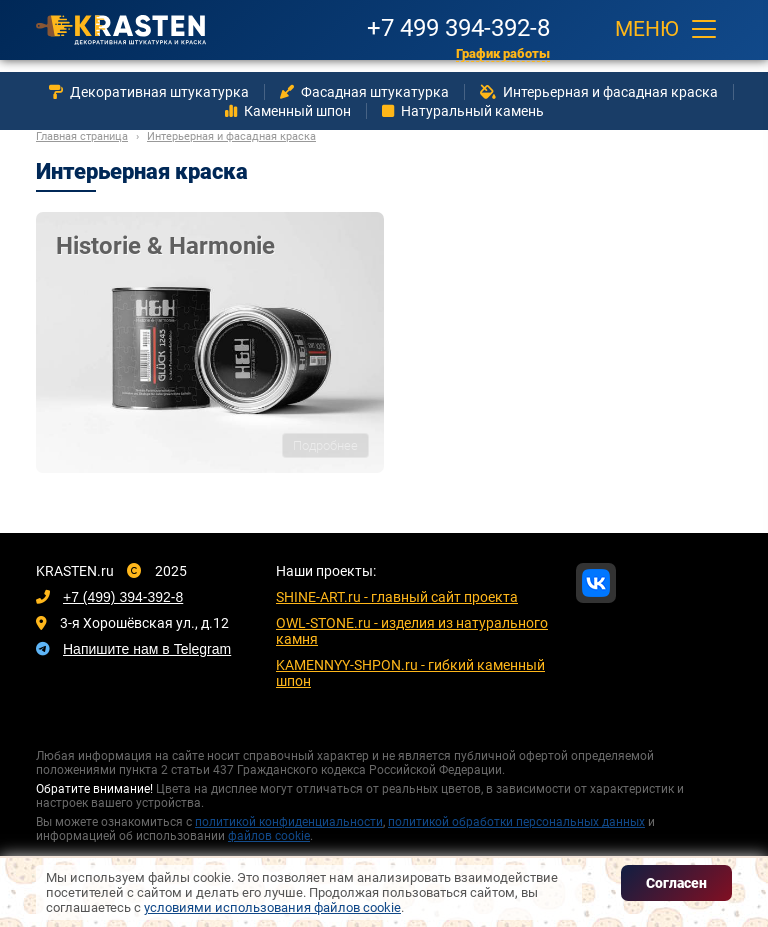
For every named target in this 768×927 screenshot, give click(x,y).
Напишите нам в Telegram (147, 649)
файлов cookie (269, 836)
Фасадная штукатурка (364, 92)
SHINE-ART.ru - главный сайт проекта (397, 597)
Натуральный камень (463, 111)
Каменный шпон (288, 111)
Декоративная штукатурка (149, 92)
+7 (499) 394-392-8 (123, 597)
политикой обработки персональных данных (516, 822)
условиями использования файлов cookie (272, 907)
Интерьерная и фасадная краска (599, 92)
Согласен (676, 883)
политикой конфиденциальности (289, 822)
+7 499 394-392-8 (458, 25)
